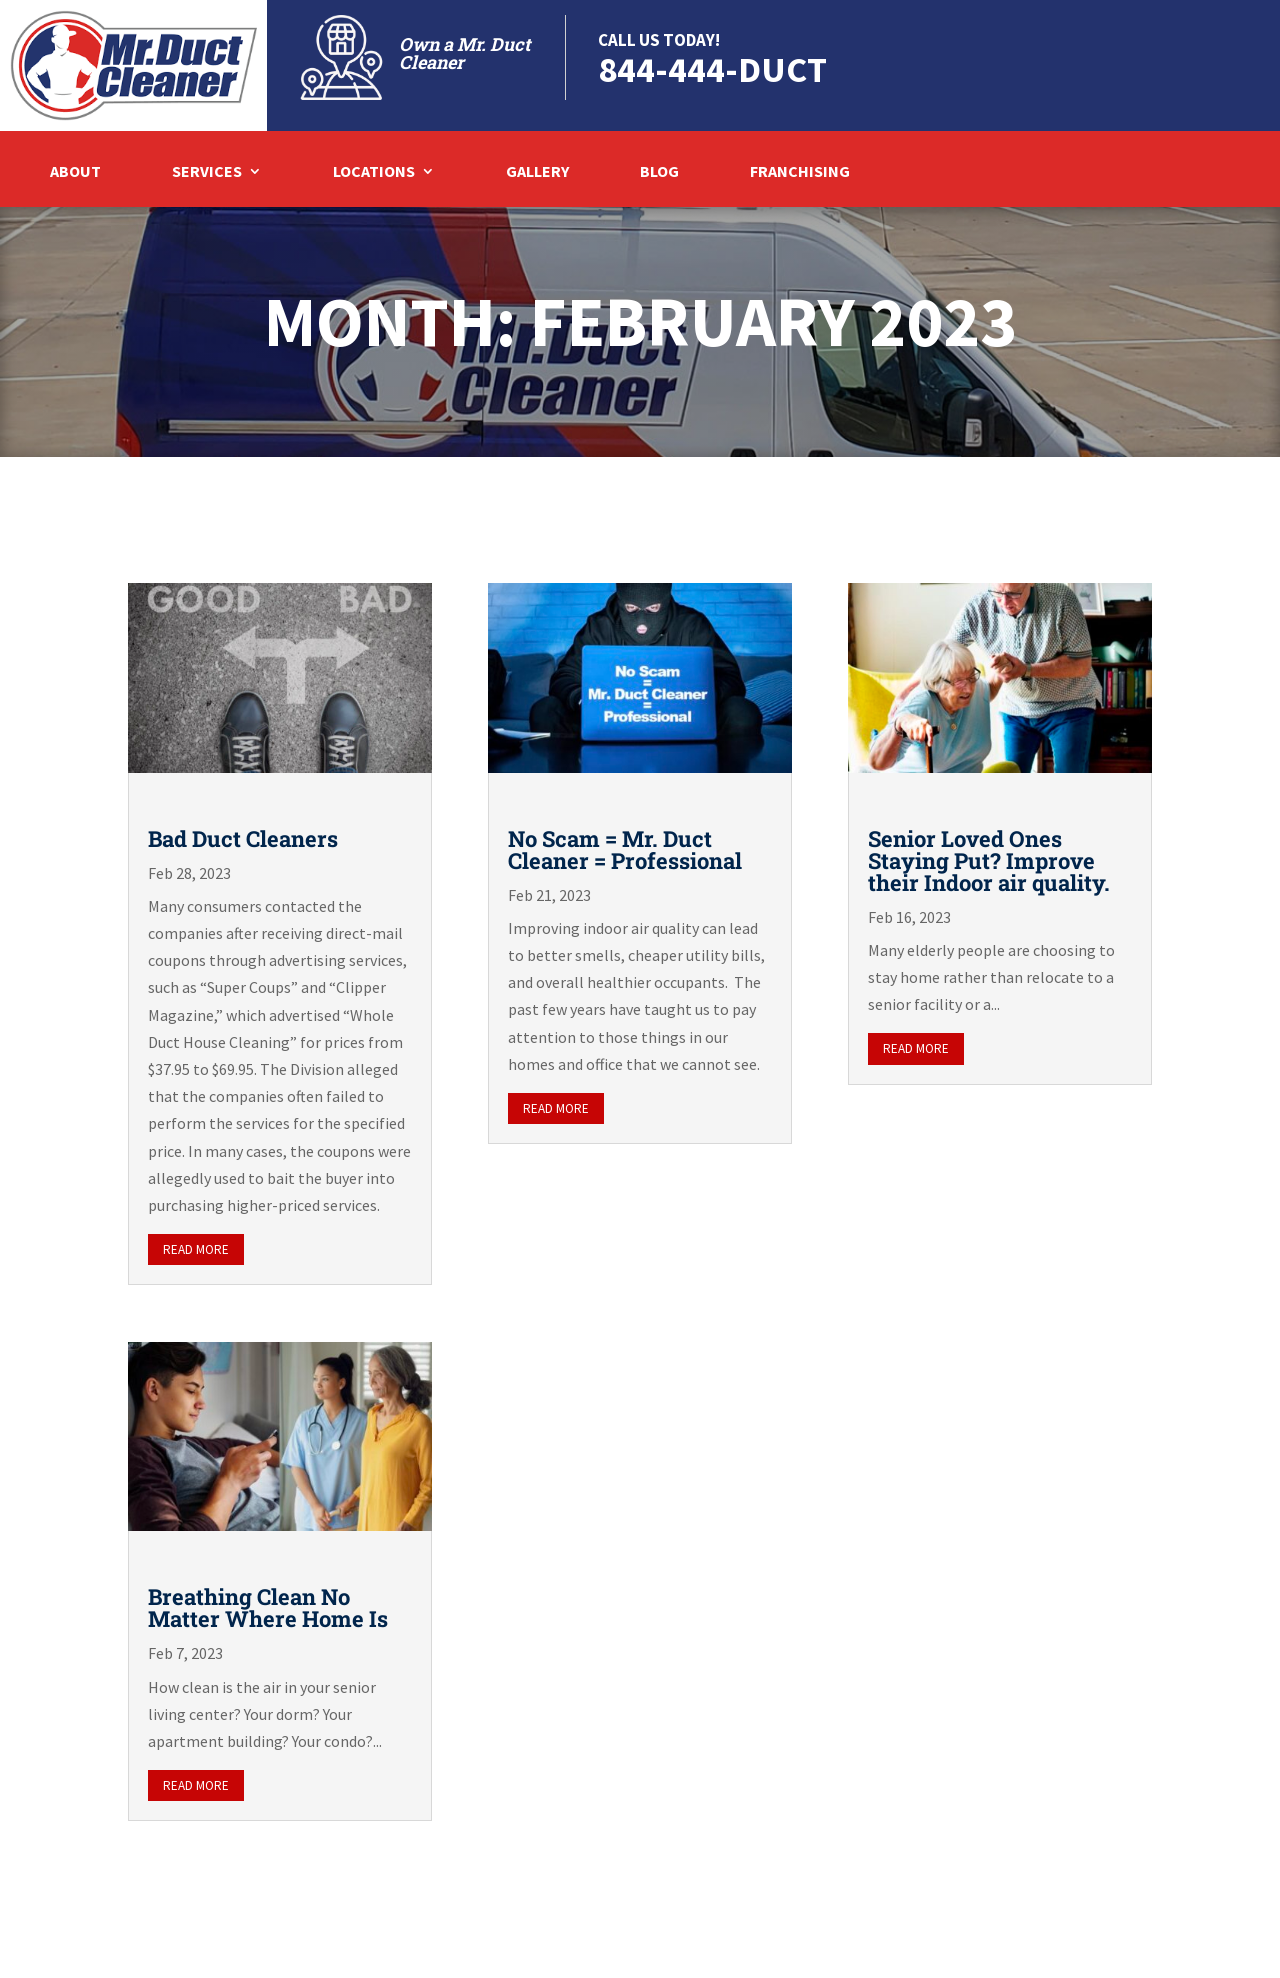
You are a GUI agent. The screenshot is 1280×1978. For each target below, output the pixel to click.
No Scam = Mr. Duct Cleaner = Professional (625, 849)
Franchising (800, 172)
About (75, 172)
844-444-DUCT (712, 69)
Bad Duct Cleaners (243, 838)
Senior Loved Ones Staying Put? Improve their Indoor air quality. (989, 860)
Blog (659, 172)
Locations (374, 172)
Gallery (537, 172)
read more (196, 1249)
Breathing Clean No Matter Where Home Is (268, 1607)
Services (207, 172)
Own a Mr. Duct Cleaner (464, 53)
